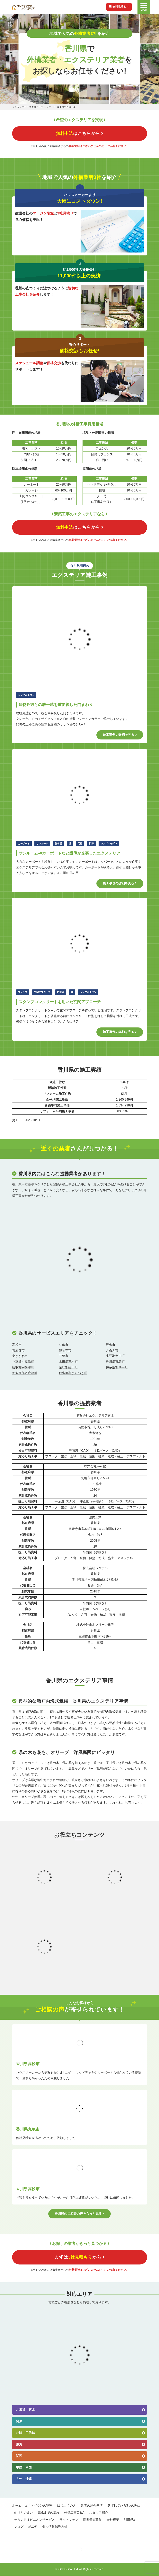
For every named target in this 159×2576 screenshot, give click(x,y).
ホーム (17, 2506)
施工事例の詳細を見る (120, 735)
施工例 (33, 2527)
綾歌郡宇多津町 (23, 1367)
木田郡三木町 (68, 1362)
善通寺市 (18, 1350)
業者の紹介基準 (92, 2506)
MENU (143, 7)
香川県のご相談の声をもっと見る (79, 2214)
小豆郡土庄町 (115, 1356)
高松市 (17, 1345)
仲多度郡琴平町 (117, 1367)
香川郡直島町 (115, 1362)
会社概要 (113, 2520)
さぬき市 (112, 1350)
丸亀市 (63, 1345)
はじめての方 (66, 2506)
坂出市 (110, 1345)
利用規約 (130, 2520)
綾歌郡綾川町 (68, 1367)
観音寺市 (65, 1350)
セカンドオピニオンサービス (34, 2520)
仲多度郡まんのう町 (73, 1373)
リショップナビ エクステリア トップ (31, 107)
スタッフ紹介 (98, 2513)
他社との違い (23, 2513)
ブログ (18, 2527)
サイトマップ (68, 2520)
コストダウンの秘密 (38, 2506)
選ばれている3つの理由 (123, 2506)
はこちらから (79, 133)
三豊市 (63, 1356)
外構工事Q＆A (74, 2513)
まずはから (79, 2257)
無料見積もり (119, 6)
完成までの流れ (48, 2513)
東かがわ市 (20, 1356)
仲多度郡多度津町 (24, 1373)
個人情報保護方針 (54, 2527)
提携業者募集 (92, 2520)
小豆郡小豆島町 (23, 1362)
